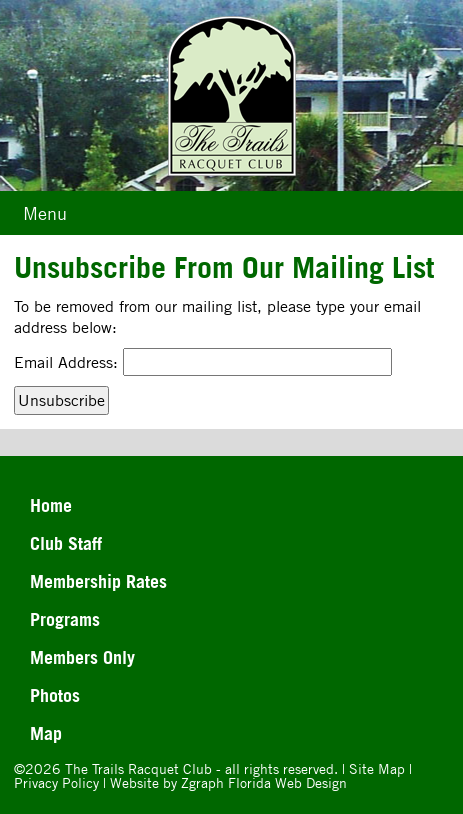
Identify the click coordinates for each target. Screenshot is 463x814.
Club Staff (66, 543)
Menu (45, 213)
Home (51, 505)
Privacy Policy (56, 782)
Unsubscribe (61, 400)
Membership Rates (98, 581)
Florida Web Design (287, 782)
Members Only (82, 657)
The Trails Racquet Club (140, 768)
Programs (65, 619)
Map (46, 733)
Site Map (377, 768)
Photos (55, 695)
